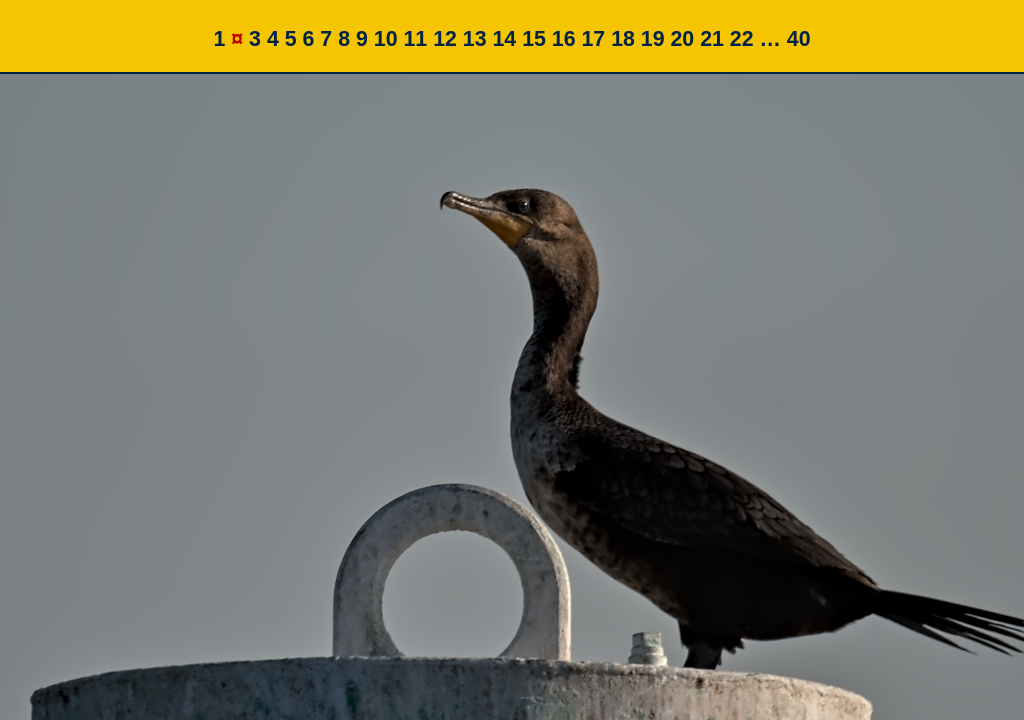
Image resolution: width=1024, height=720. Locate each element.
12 (445, 39)
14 (504, 39)
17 (593, 39)
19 (653, 39)
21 (712, 39)
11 (415, 39)
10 (386, 39)
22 (742, 39)
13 (475, 39)
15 (534, 39)
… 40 (785, 39)
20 (683, 39)
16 (564, 39)
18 (623, 39)
